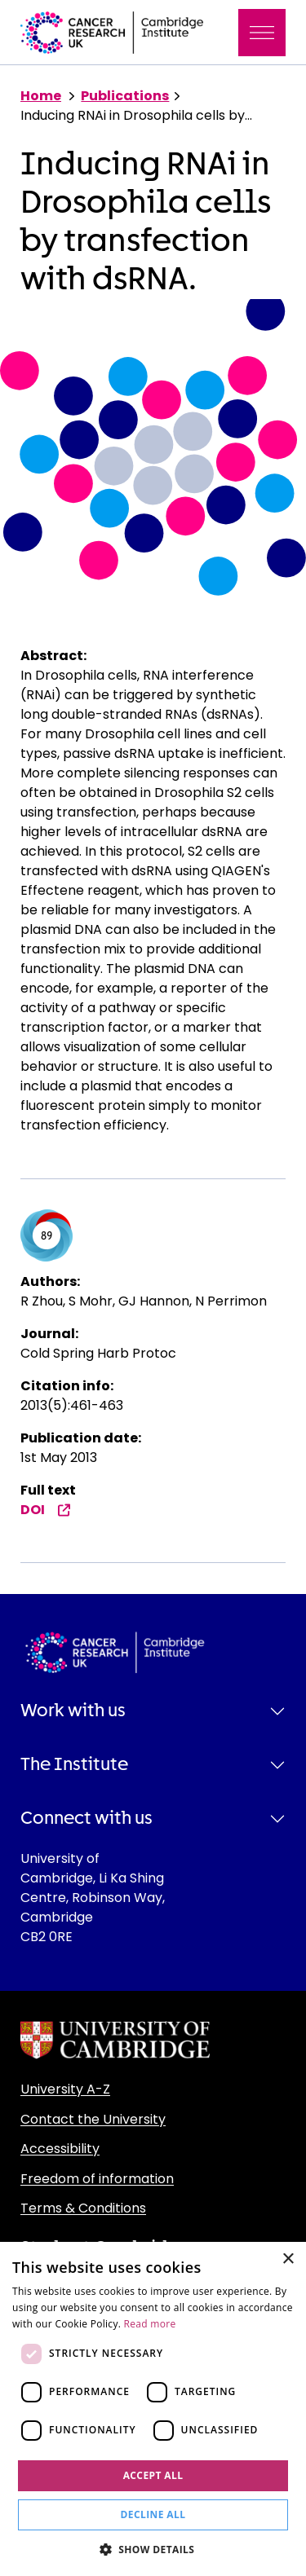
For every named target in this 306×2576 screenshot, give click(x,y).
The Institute (74, 1764)
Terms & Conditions (83, 2208)
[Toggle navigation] (262, 32)
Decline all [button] (153, 2514)
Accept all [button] (153, 2475)
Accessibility (60, 2148)
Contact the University (93, 2119)
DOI (45, 1509)
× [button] (288, 2259)
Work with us (73, 1711)
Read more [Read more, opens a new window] (150, 2324)
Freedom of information (97, 2178)
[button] (153, 2549)
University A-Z (65, 2089)
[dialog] (153, 2409)
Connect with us (86, 1818)
